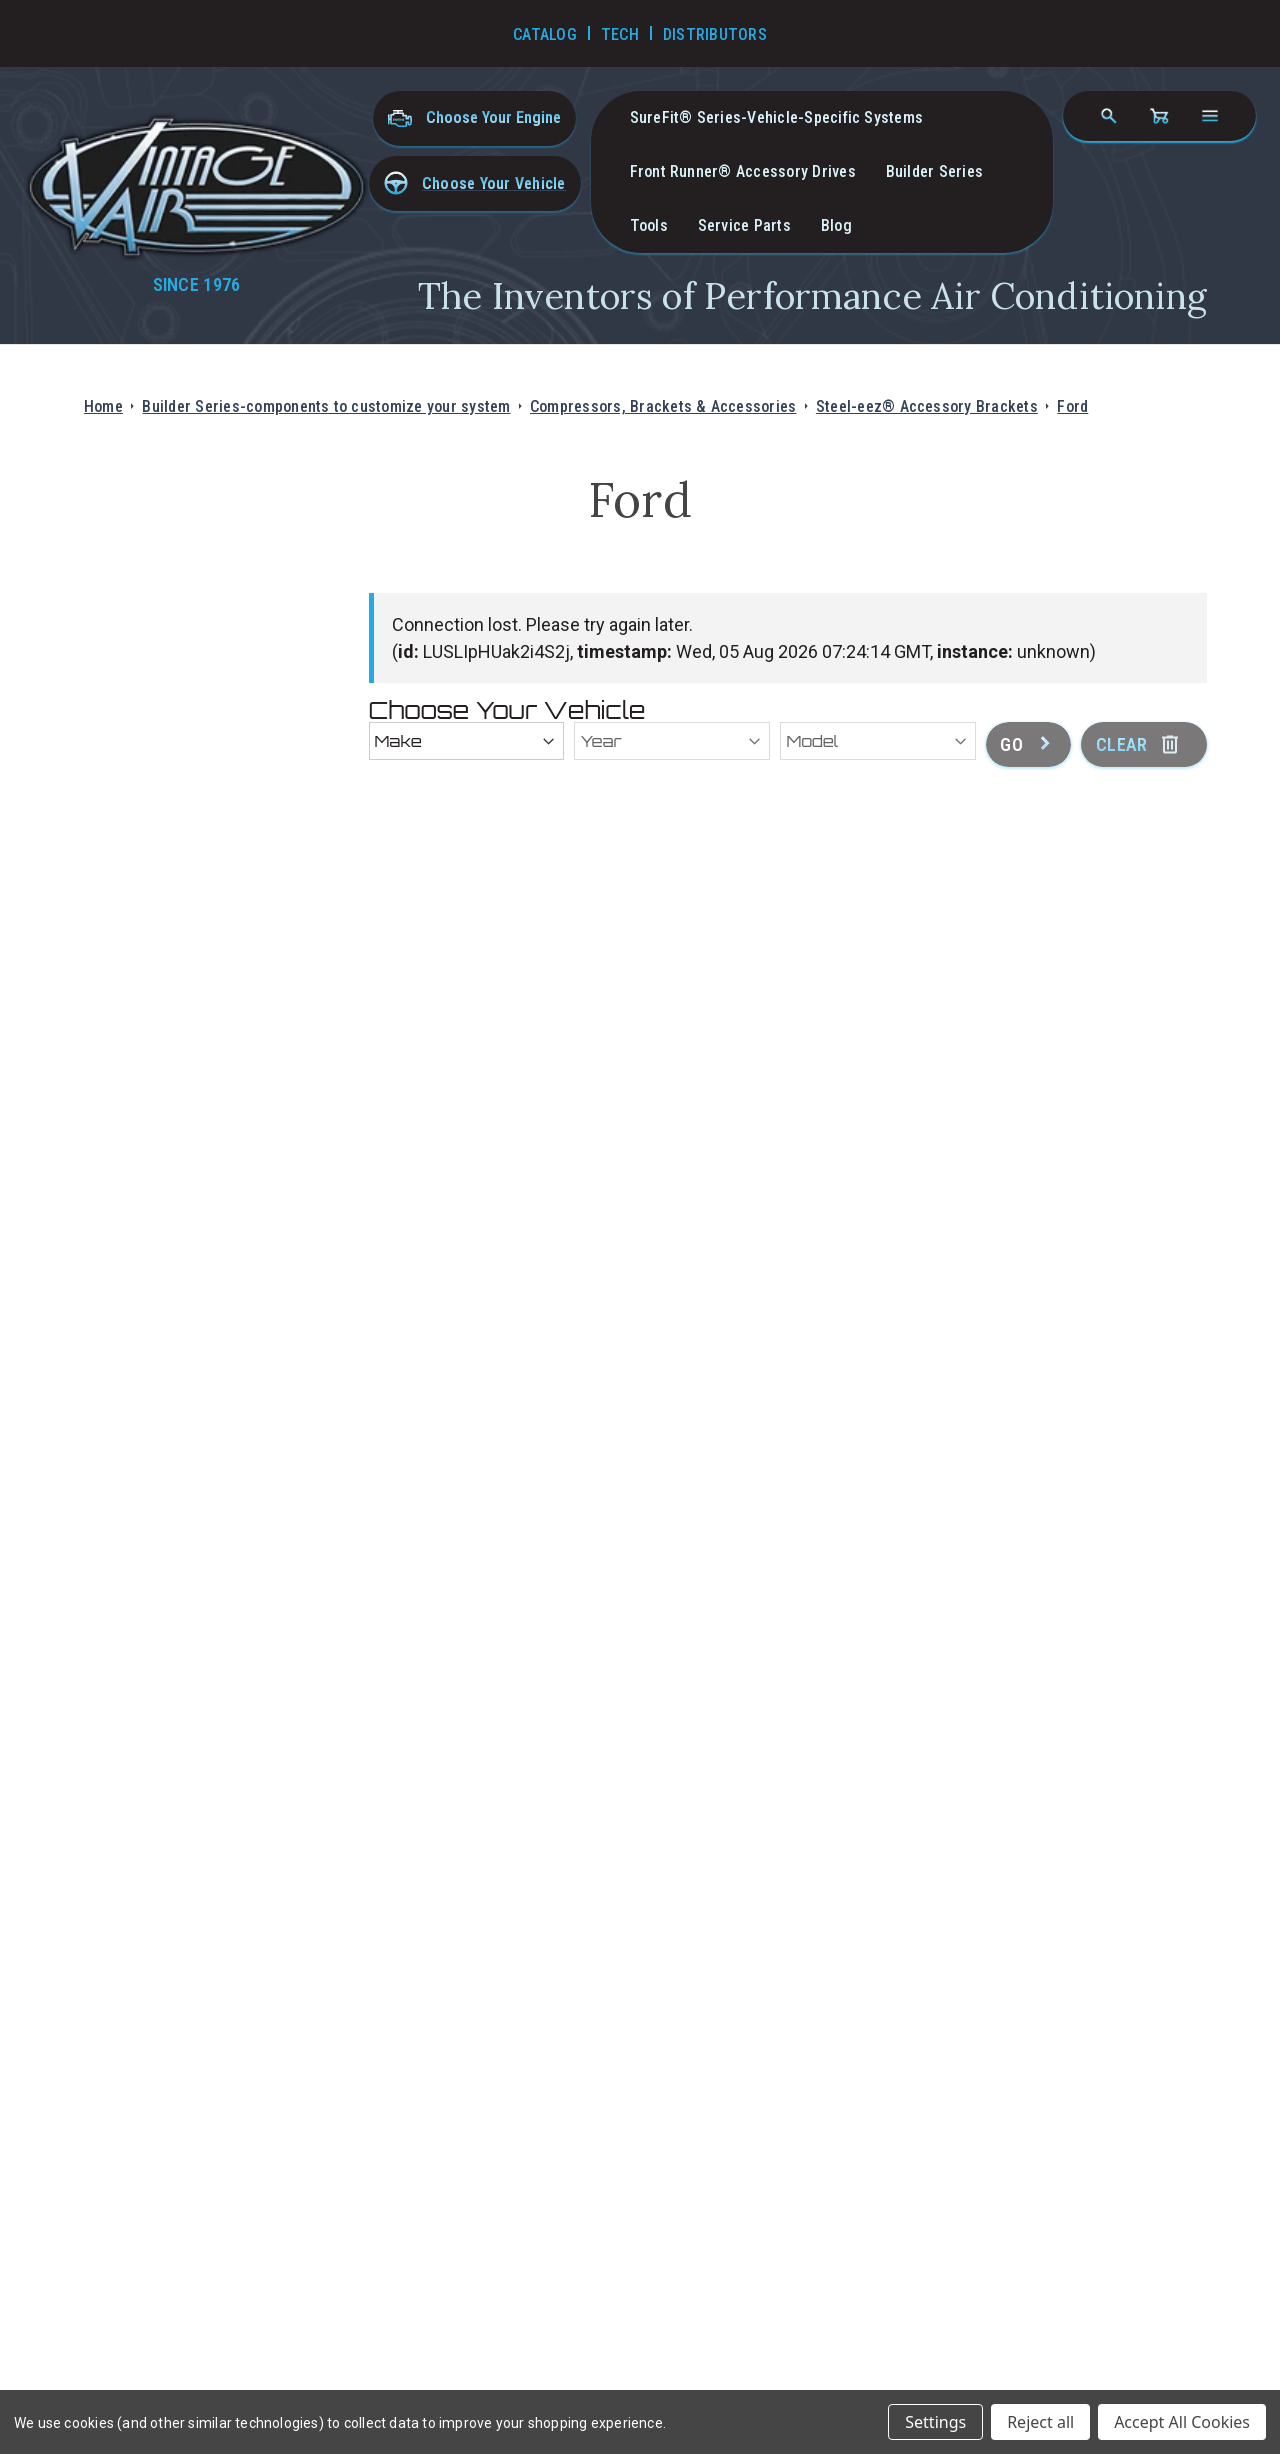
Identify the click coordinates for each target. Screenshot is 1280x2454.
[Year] (672, 741)
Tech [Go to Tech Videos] (620, 34)
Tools (649, 225)
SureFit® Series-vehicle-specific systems (777, 117)
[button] (475, 183)
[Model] (878, 741)
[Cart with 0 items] (1159, 116)
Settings (935, 2422)
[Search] (1109, 116)
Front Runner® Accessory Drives (743, 171)
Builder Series (934, 171)
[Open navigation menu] (1210, 116)
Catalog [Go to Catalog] (545, 34)
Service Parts (744, 225)
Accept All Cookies (1182, 2422)
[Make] (467, 741)
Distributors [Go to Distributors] (715, 34)
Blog (836, 225)
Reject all (1040, 2422)
